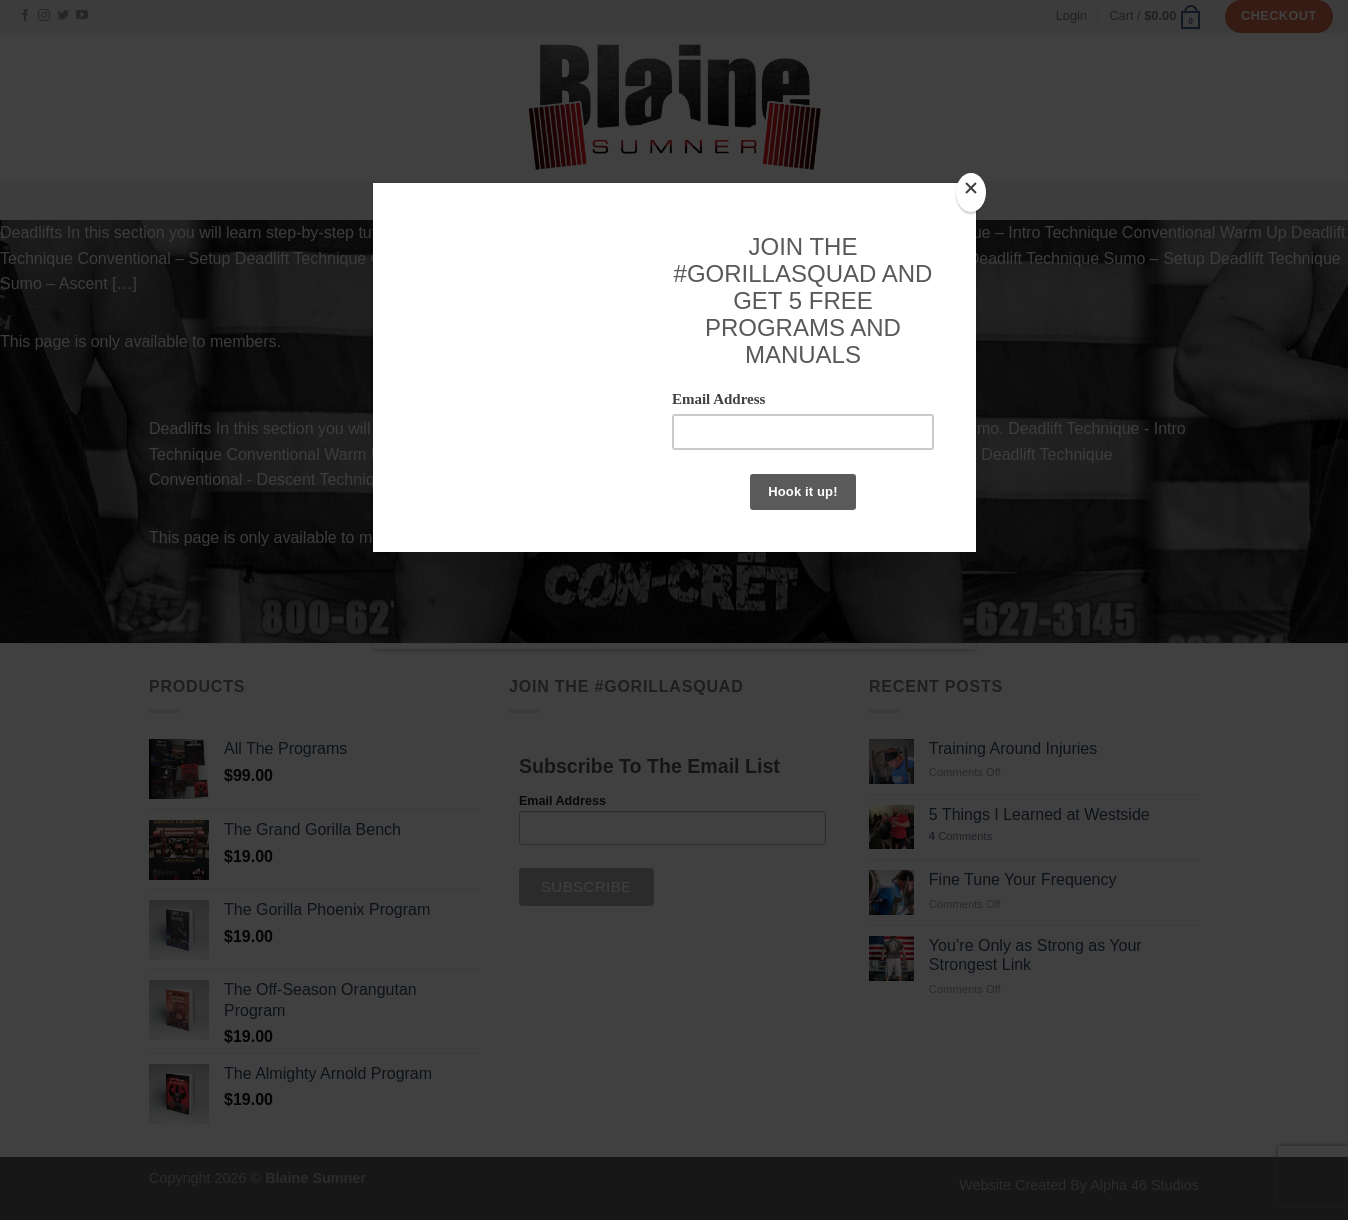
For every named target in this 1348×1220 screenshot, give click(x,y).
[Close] (971, 192)
